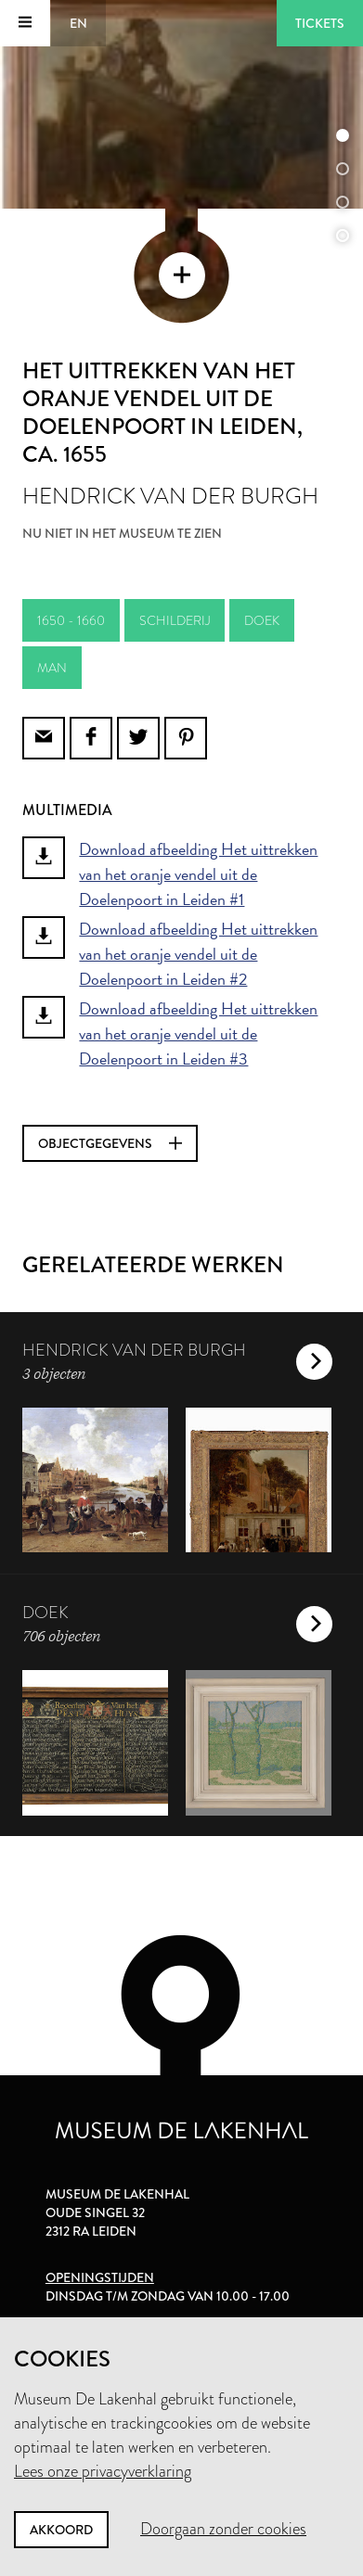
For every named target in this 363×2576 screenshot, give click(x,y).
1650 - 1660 (71, 620)
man (52, 667)
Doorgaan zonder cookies (223, 2529)
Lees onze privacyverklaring (102, 2471)
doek (261, 620)
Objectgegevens (110, 1143)
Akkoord (61, 2529)
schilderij (174, 620)
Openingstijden (99, 2277)
